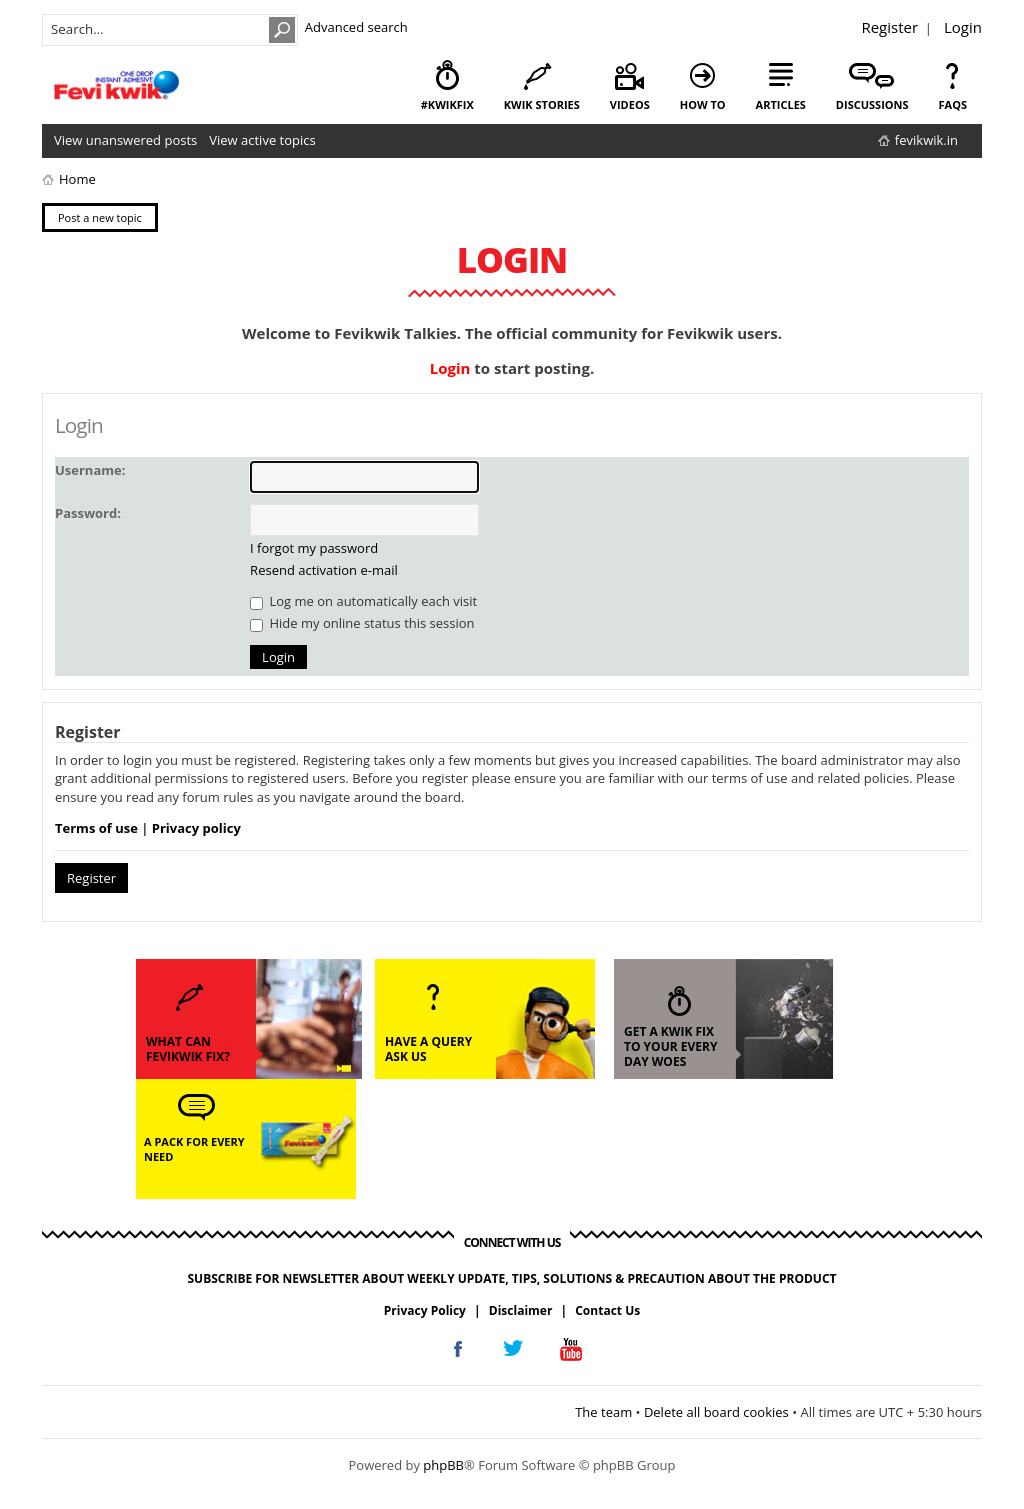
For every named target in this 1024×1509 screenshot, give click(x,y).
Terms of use (96, 828)
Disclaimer (521, 1310)
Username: (90, 470)
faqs (953, 104)
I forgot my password (314, 548)
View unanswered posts (125, 140)
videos (630, 104)
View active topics (262, 140)
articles (781, 104)
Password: (88, 513)
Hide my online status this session (362, 623)
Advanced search (356, 27)
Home (77, 179)
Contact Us (607, 1310)
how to (703, 104)
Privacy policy (196, 828)
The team (603, 1412)
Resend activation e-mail (324, 570)
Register (889, 27)
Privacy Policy (425, 1310)
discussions (872, 104)
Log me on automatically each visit (363, 601)
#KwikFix (447, 104)
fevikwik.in (926, 140)
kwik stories (542, 104)
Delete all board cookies (716, 1412)
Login (963, 27)
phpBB (443, 1465)
